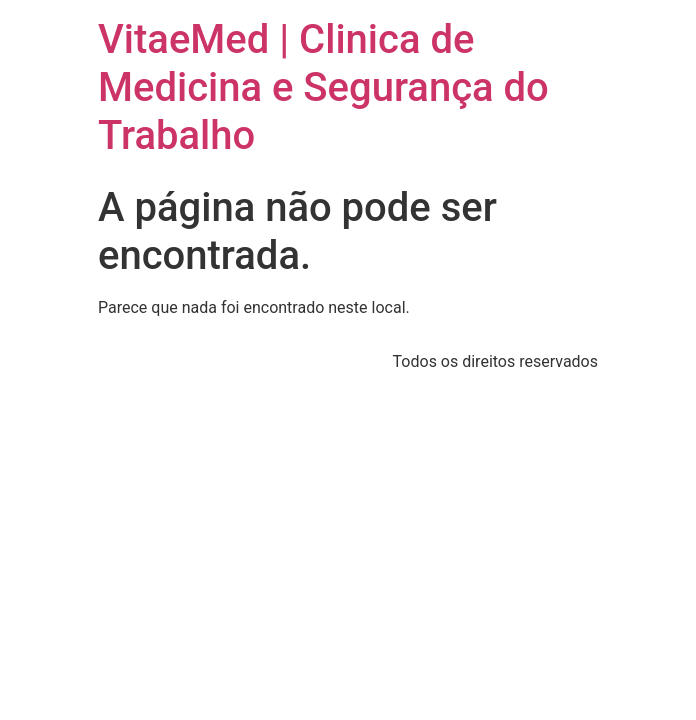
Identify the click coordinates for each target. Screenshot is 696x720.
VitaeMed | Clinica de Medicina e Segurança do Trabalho (323, 87)
